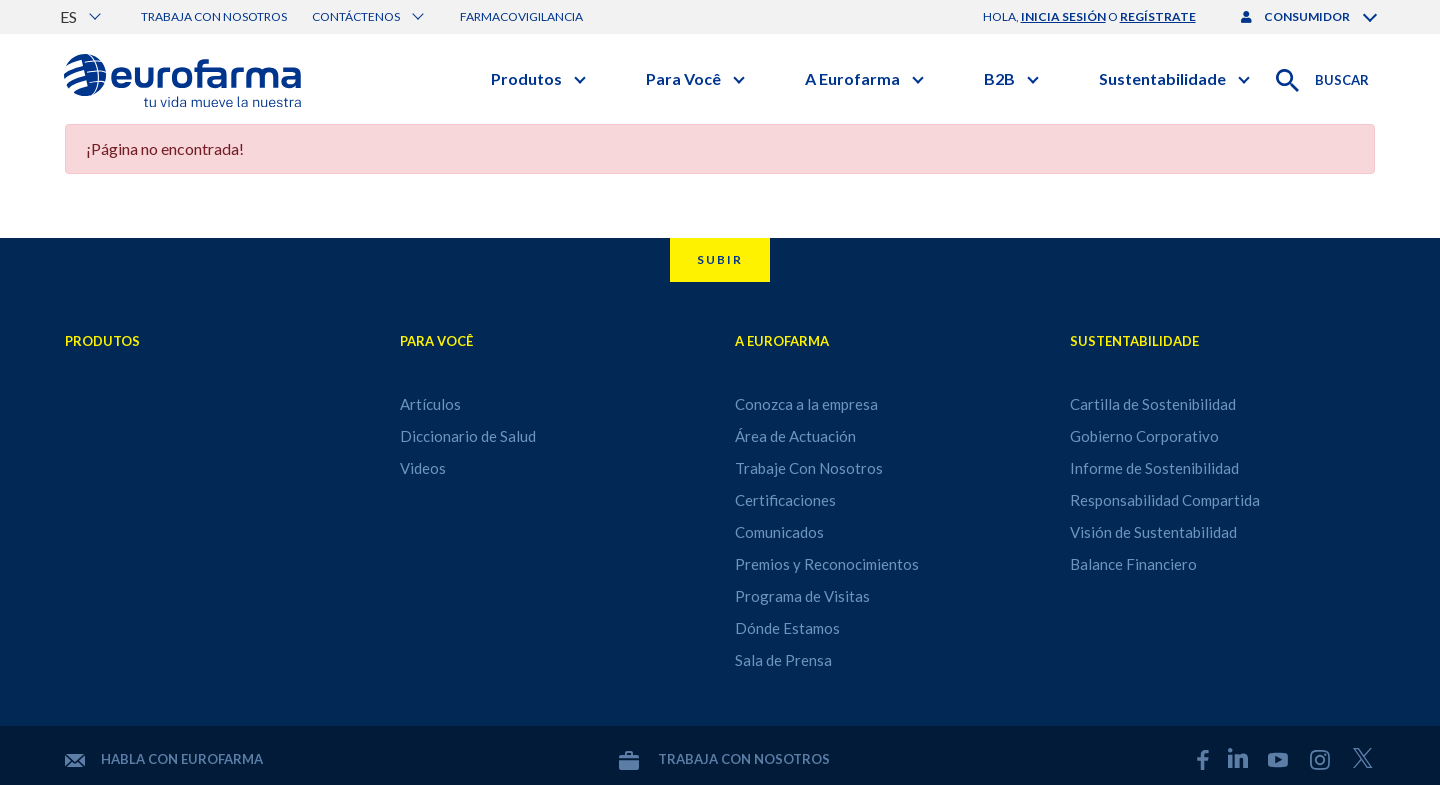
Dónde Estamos (787, 628)
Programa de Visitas (802, 596)
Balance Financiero (1133, 564)
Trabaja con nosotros (214, 16)
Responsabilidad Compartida (1165, 500)
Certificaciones (785, 500)
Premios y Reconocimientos (827, 564)
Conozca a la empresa (806, 404)
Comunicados (779, 532)
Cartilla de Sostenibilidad (1153, 404)
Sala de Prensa (783, 660)
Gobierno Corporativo (1144, 436)
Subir (720, 259)
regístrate (1158, 16)
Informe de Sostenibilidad (1154, 468)
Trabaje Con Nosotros (809, 468)
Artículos (430, 404)
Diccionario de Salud (468, 436)
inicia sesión (1063, 16)
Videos (423, 468)
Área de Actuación (795, 436)
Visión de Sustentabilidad (1153, 532)
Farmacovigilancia (521, 16)
